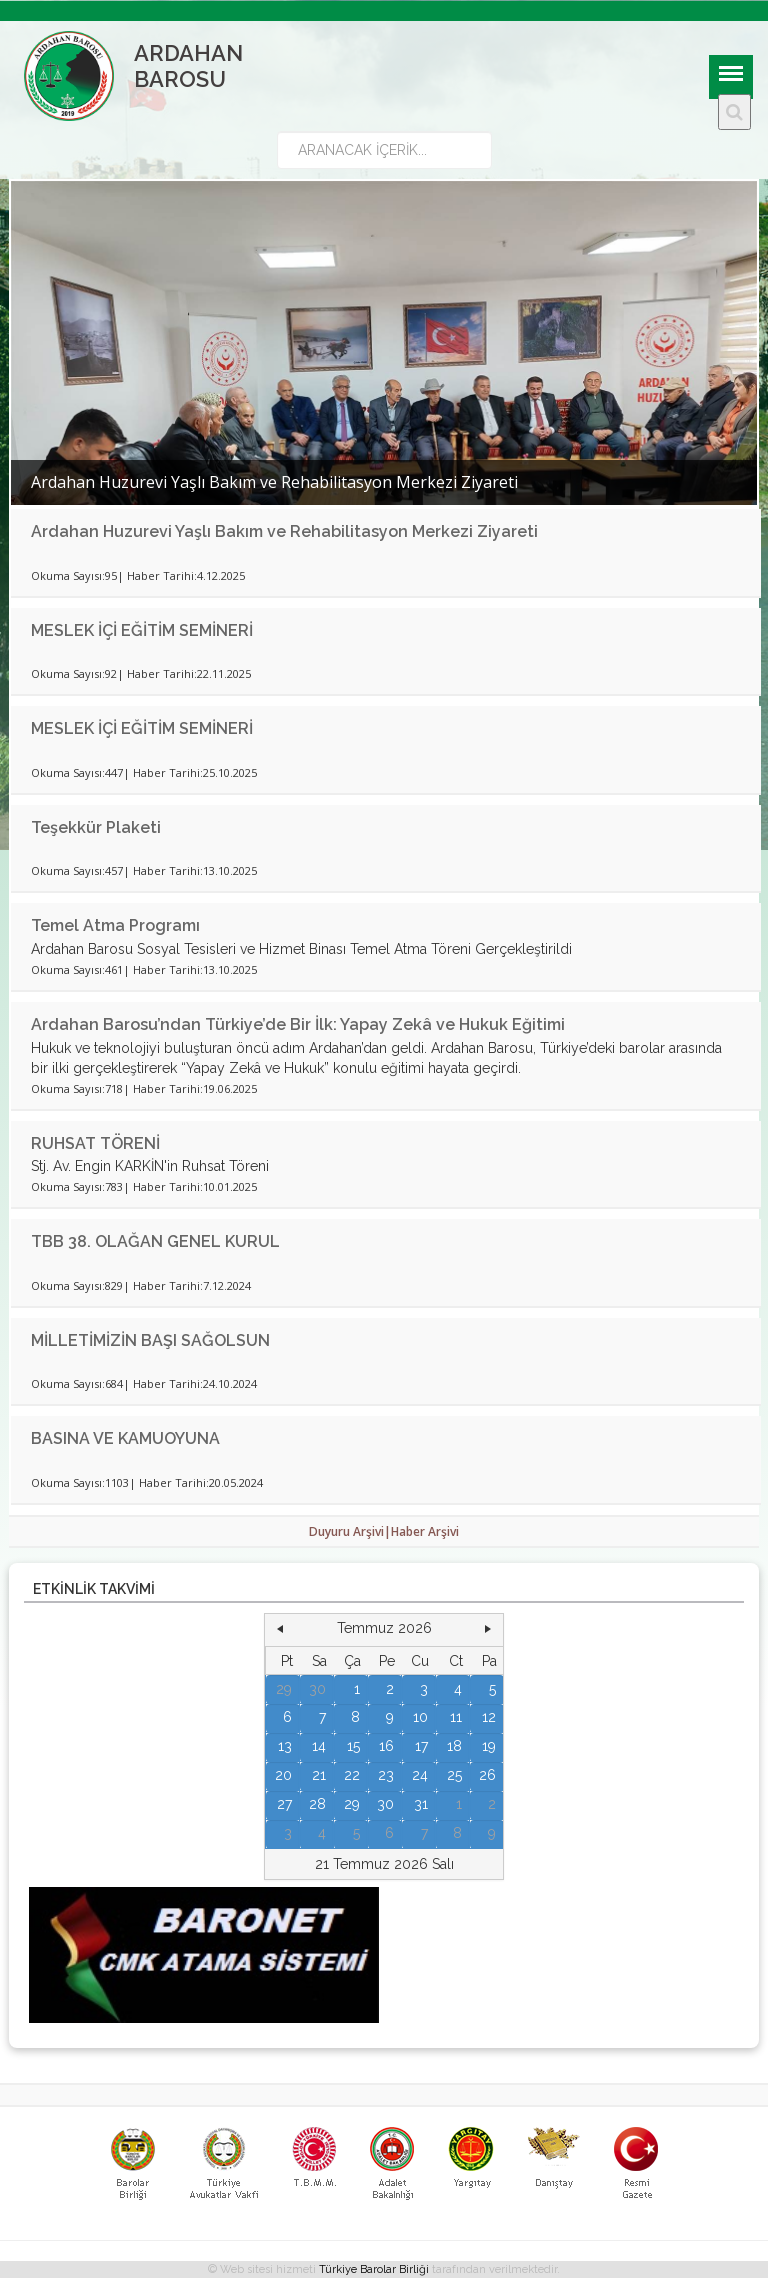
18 (454, 1746)
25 (454, 1775)
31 (421, 1804)
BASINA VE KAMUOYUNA (125, 1438)
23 (386, 1775)
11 (456, 1717)
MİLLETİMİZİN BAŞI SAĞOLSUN (150, 1340)
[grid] (384, 1747)
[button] (280, 1629)
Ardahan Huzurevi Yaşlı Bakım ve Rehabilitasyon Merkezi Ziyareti (284, 531)
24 (420, 1775)
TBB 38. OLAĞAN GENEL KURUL (155, 1241)
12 (489, 1717)
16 (386, 1746)
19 (489, 1746)
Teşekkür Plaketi (96, 827)
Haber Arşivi (425, 1531)
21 (319, 1775)
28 (317, 1804)
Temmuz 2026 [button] (384, 1628)
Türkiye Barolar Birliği (374, 2269)
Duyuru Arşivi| (350, 1531)
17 (421, 1746)
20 (283, 1775)
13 (285, 1746)
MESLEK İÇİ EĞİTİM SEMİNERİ (142, 630)
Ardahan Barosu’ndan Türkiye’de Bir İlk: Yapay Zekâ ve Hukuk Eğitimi (298, 1024)
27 (284, 1804)
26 (487, 1775)
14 (319, 1746)
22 (352, 1775)
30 (317, 1689)
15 (353, 1746)
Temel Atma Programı (115, 925)
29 (284, 1689)
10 (420, 1717)
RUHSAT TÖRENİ (95, 1143)
